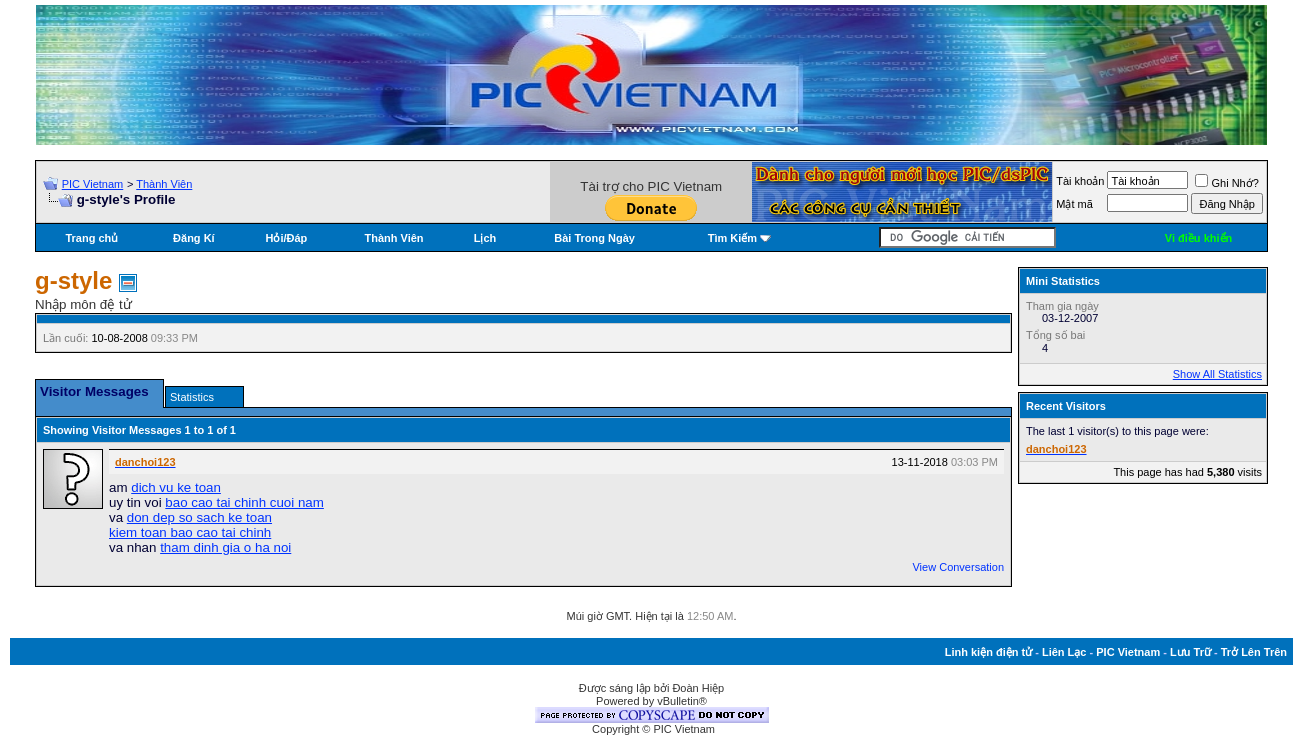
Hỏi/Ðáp (286, 238)
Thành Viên (164, 184)
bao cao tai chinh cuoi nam (244, 502)
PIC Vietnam (93, 184)
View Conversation (958, 567)
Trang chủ (91, 238)
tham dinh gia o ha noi (225, 547)
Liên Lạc (1064, 652)
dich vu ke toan (176, 487)
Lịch (485, 238)
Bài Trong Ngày (594, 238)
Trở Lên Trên (1254, 652)
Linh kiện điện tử (988, 652)
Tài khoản (1080, 181)
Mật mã (1074, 204)
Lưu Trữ (1190, 652)
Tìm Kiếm (732, 238)
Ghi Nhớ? (1226, 183)
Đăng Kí (194, 238)
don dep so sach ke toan (199, 517)
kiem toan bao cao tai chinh (190, 532)
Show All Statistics (1217, 374)
